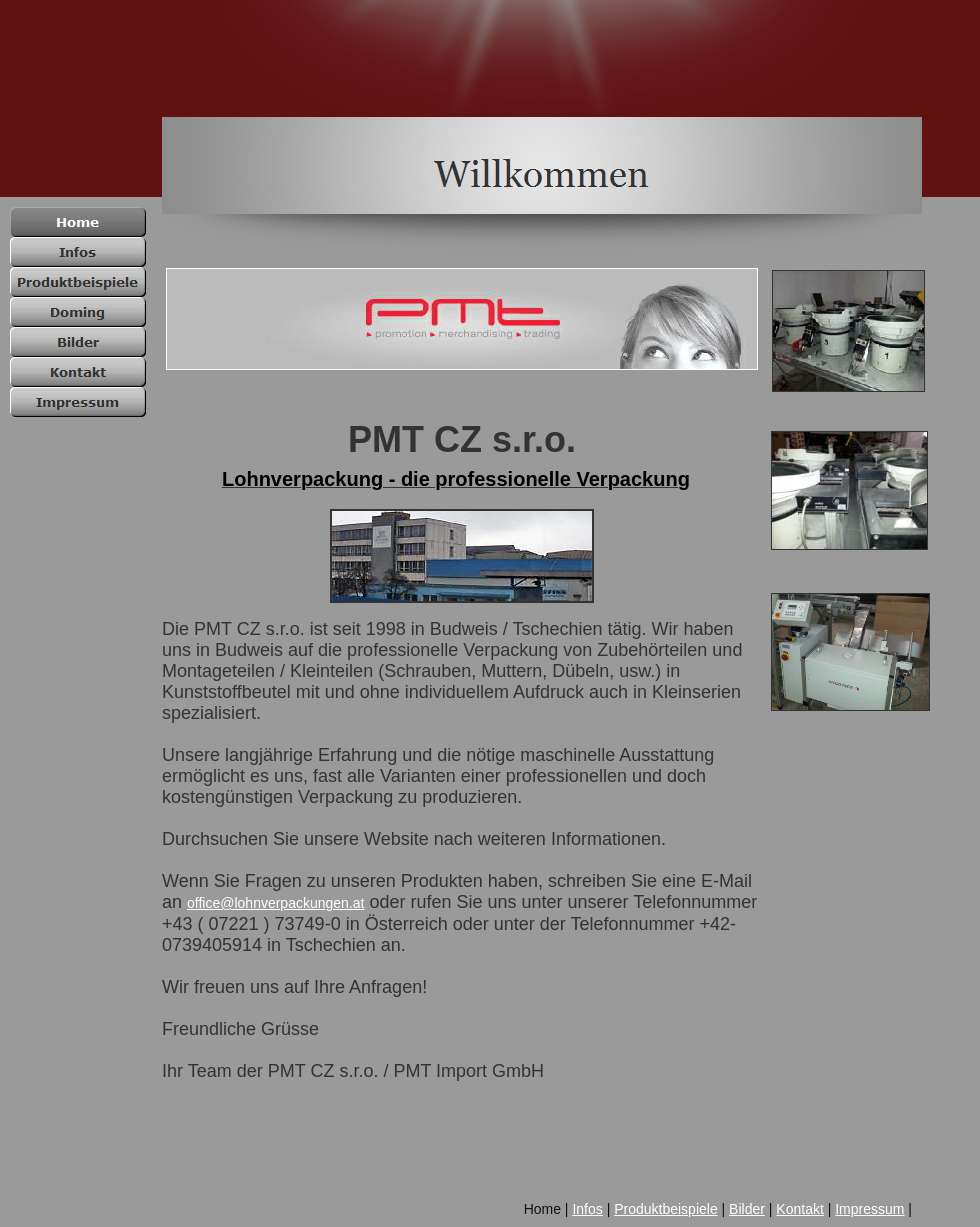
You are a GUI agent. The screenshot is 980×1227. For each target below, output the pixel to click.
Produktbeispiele (666, 1209)
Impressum (869, 1209)
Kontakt (799, 1209)
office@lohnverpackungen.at (275, 903)
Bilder (747, 1209)
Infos (587, 1209)
